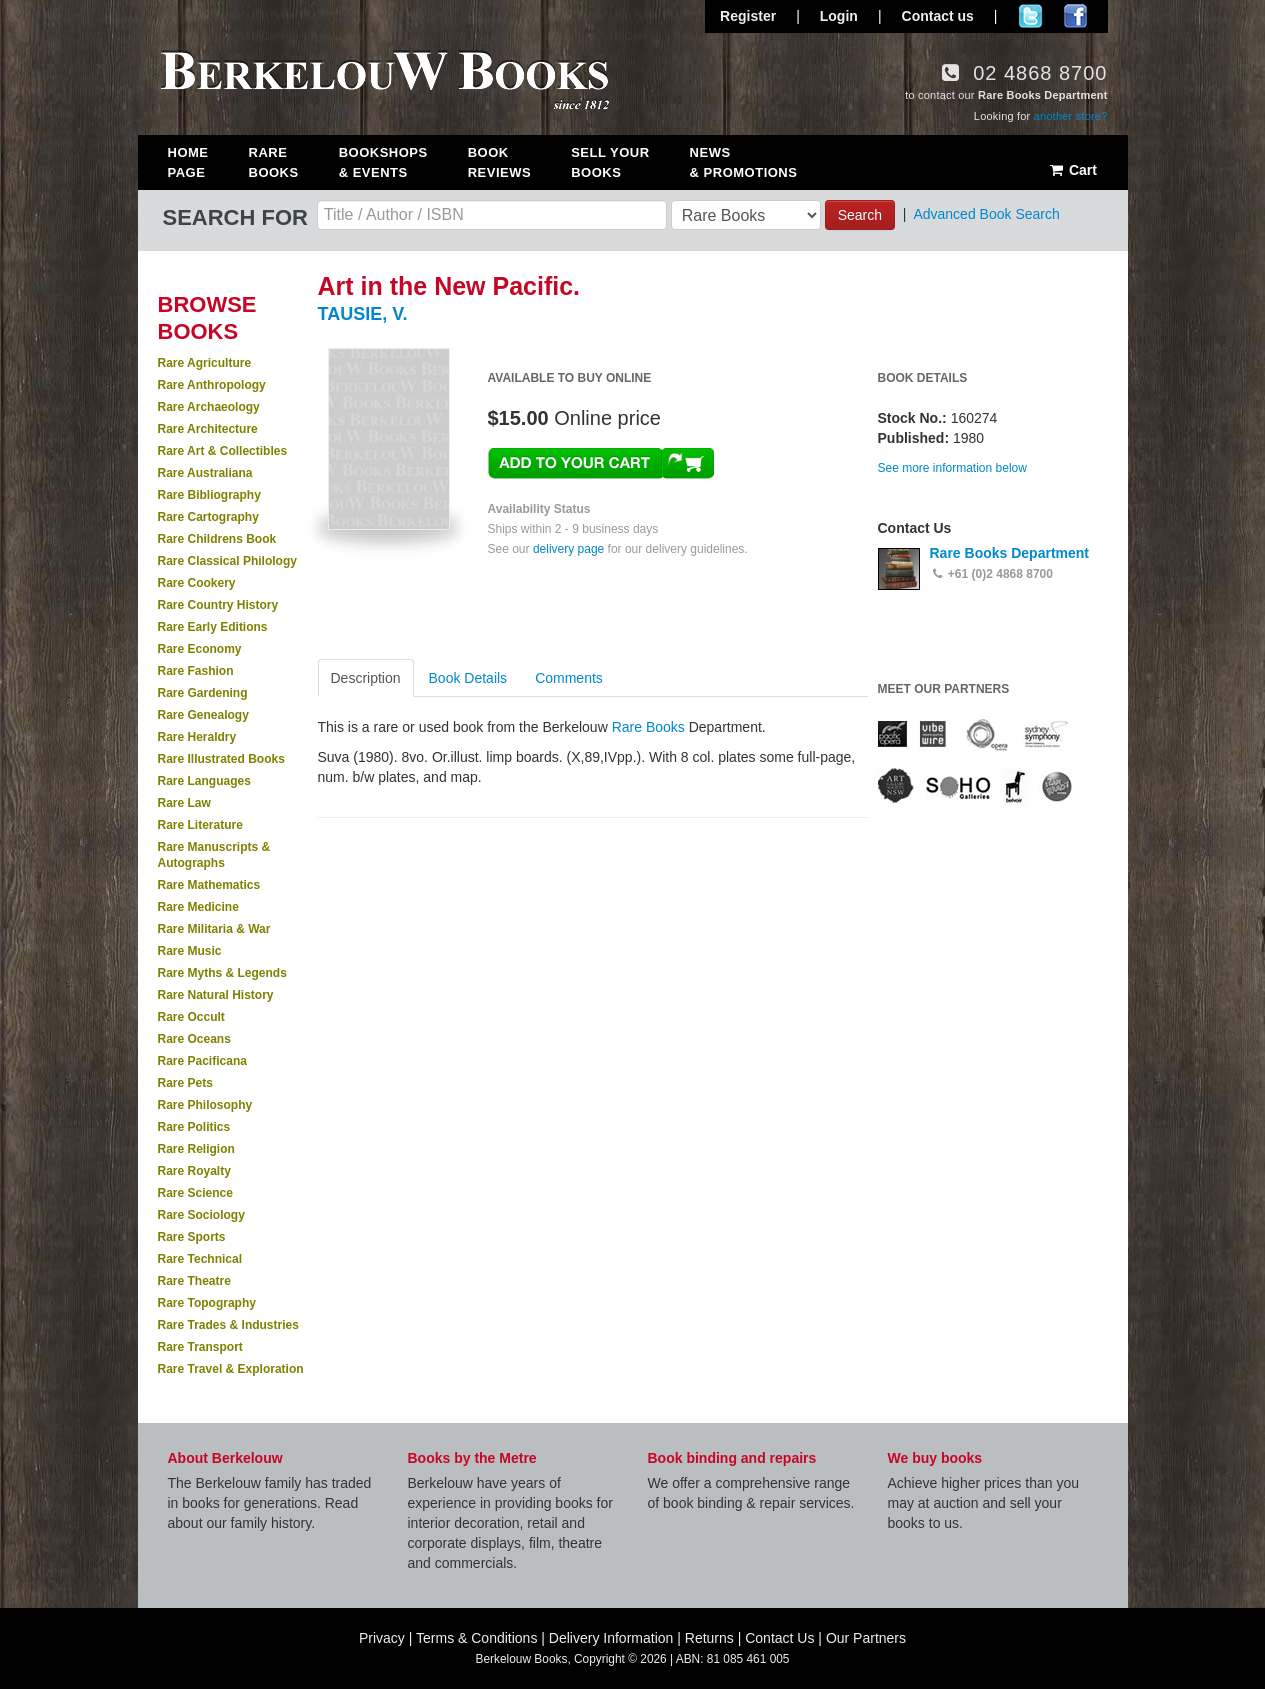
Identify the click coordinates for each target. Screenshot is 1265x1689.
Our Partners (866, 1638)
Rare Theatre (194, 1281)
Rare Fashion (196, 671)
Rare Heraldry (197, 737)
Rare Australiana (205, 473)
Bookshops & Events (383, 162)
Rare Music (190, 951)
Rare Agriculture (205, 363)
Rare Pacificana (202, 1061)
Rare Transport (200, 1347)
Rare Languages (204, 781)
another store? (1071, 116)
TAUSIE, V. (363, 314)
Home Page (188, 162)
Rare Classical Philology (227, 561)
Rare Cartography (208, 517)
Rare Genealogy (203, 715)
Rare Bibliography (209, 495)
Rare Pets (185, 1083)
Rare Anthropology (212, 385)
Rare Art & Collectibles (223, 451)
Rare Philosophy (205, 1105)
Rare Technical (200, 1259)
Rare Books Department (1010, 553)
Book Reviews (499, 162)
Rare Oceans (194, 1039)
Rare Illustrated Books (221, 759)
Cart (1072, 170)
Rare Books (274, 162)
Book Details (468, 678)
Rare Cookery (197, 583)
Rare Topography (207, 1303)
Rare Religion (196, 1149)
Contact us (938, 16)
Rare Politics (194, 1127)
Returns (709, 1638)
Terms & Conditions (476, 1638)
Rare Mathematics (209, 885)
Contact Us (779, 1638)
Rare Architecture (208, 429)
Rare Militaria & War (214, 929)
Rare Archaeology (209, 407)
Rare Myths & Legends (222, 973)
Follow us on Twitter (1030, 16)
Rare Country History (218, 605)
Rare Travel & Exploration (231, 1369)
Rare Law (184, 803)
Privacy (382, 1638)
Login (839, 16)
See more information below (952, 468)
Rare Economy (200, 649)
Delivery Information (611, 1638)
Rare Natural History (216, 995)
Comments (569, 678)
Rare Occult (191, 1017)
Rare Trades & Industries (228, 1325)
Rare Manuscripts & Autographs (214, 855)
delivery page (568, 549)
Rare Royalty (194, 1171)
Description (366, 678)
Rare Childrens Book (217, 539)
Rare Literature (200, 825)
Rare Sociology (201, 1215)
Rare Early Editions (213, 627)
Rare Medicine (198, 907)
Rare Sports (192, 1237)
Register (748, 16)
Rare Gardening (203, 693)
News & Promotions (744, 162)
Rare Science (195, 1193)
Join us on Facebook (1075, 16)
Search (860, 215)
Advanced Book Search (986, 214)
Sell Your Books (610, 162)
